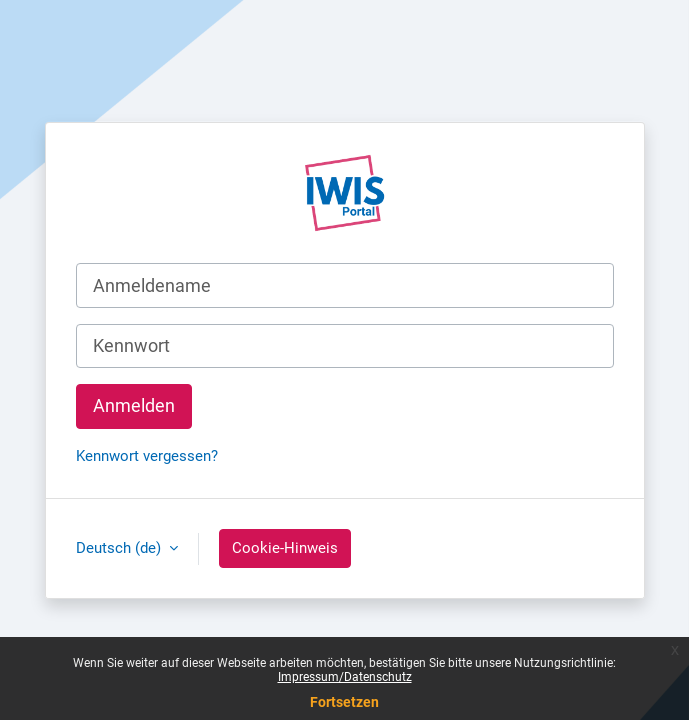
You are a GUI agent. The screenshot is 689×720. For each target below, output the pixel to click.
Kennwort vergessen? (147, 456)
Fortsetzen (344, 702)
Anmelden (134, 405)
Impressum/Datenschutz (345, 677)
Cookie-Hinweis (285, 548)
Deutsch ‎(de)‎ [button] (120, 548)
